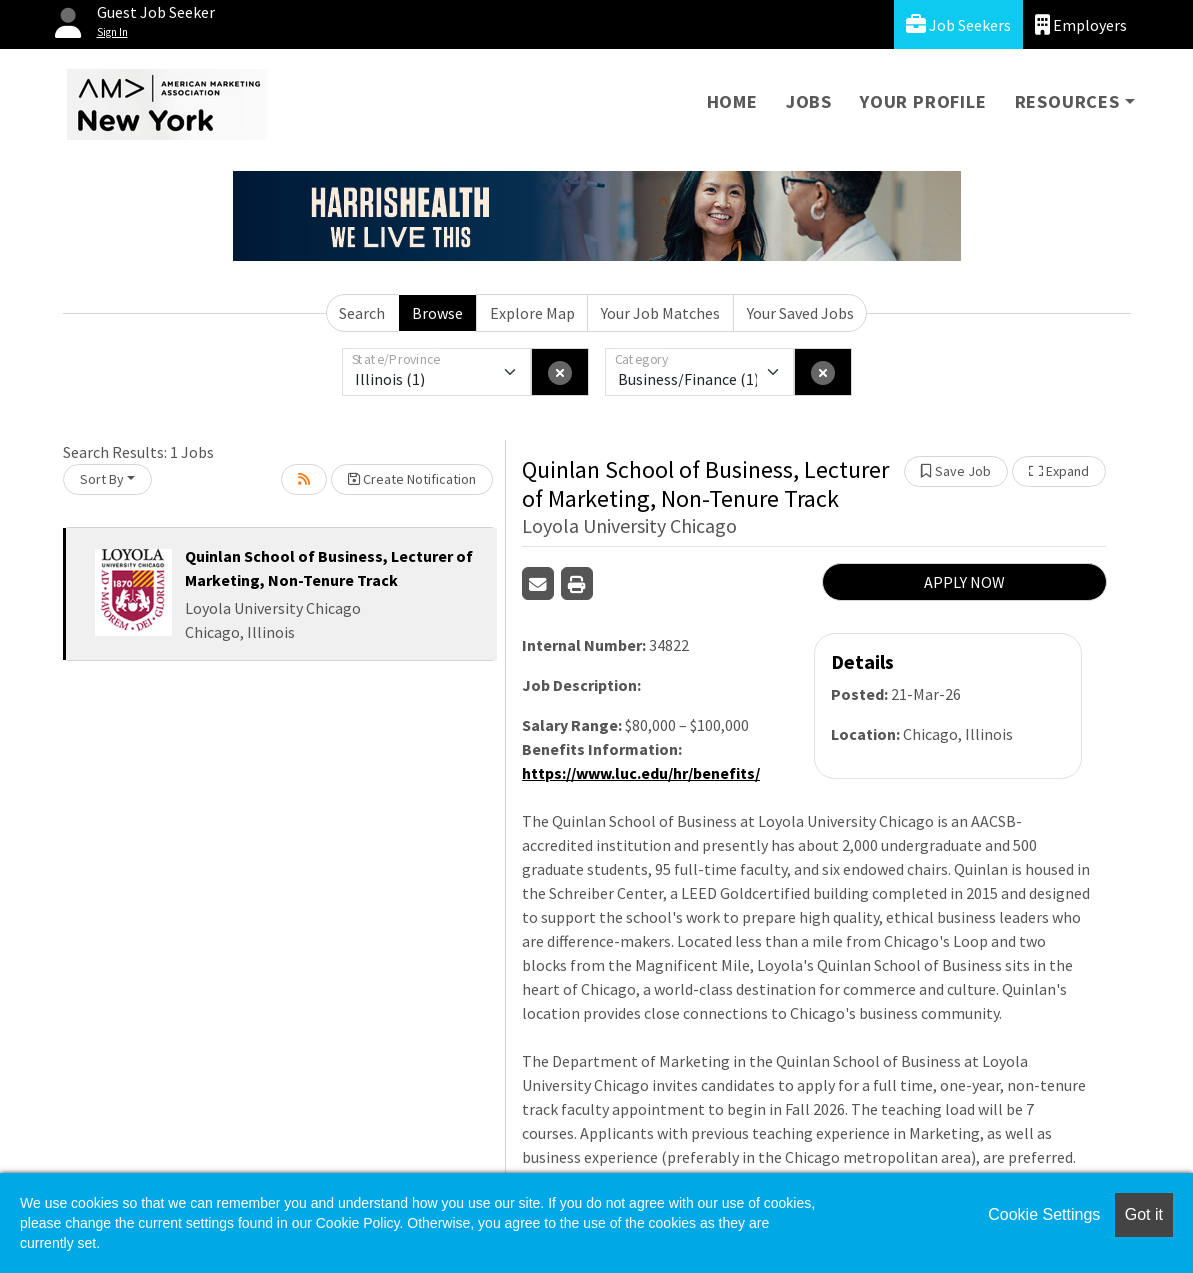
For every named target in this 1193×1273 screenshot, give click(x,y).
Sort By (102, 479)
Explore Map (532, 313)
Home (732, 101)
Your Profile (923, 101)
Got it (1144, 1214)
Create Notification (412, 479)
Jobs (809, 101)
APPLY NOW (964, 582)
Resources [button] (1067, 101)
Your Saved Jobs (800, 313)
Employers (1081, 24)
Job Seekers (958, 24)
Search (362, 313)
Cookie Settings (1044, 1214)
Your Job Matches (660, 313)
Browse (437, 313)
